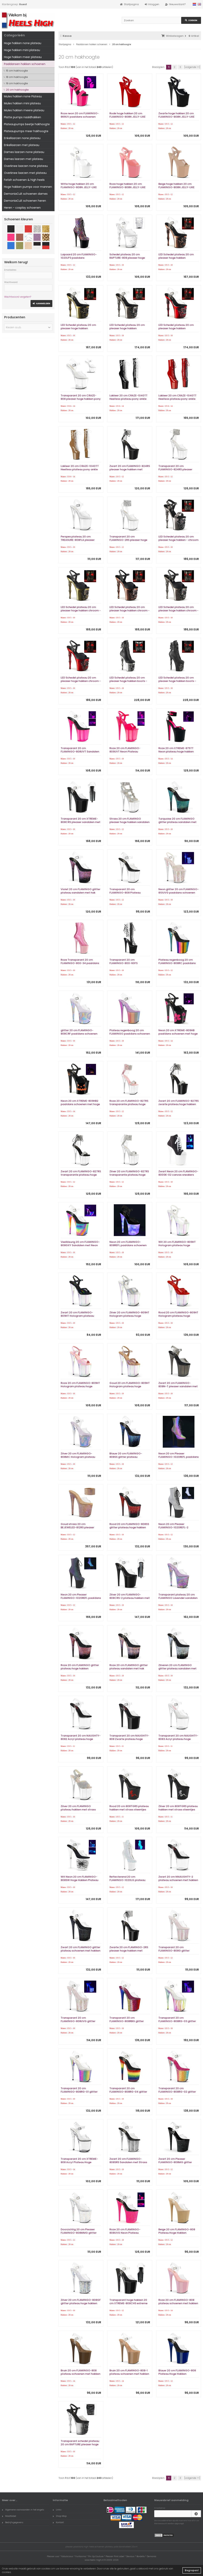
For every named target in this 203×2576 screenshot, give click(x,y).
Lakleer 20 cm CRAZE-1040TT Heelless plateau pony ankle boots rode (177, 399)
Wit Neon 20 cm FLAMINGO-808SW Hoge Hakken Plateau (79, 1878)
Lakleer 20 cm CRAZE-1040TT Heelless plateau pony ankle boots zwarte (128, 399)
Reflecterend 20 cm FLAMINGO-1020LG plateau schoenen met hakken (127, 1880)
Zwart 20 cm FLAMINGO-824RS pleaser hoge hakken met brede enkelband (129, 469)
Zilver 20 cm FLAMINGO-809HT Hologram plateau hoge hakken (129, 1316)
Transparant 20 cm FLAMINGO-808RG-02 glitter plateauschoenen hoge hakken (178, 2091)
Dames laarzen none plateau (24, 152)
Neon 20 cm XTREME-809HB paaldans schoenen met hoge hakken (178, 1033)
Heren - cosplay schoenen (22, 208)
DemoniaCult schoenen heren (25, 201)
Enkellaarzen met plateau (21, 145)
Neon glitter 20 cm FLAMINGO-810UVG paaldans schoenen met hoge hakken (178, 892)
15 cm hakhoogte (17, 71)
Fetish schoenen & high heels (24, 180)
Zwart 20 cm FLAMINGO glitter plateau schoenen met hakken (80, 1949)
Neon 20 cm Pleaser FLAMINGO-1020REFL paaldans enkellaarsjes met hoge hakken (178, 1457)
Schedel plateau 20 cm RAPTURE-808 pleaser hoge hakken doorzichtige (127, 258)
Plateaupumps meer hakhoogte (26, 131)
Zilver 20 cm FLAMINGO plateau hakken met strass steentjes (78, 1809)
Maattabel (9, 2516)
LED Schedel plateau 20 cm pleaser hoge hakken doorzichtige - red (176, 328)
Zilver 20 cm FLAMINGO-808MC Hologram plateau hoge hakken (78, 1457)
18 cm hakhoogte (17, 77)
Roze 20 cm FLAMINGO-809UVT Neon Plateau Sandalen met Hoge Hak (125, 751)
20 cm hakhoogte (17, 90)
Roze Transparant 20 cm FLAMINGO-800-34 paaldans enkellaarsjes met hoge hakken (81, 963)
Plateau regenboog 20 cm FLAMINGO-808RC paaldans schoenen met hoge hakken (177, 963)
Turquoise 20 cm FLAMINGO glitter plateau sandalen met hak (177, 822)
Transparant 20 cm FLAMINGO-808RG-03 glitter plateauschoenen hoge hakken (178, 2021)
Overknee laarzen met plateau (25, 173)
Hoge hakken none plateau (22, 43)
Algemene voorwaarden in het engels (23, 2509)
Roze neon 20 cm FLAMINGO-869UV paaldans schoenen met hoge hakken (80, 116)
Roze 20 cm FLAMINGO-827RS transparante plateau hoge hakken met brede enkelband (128, 1104)
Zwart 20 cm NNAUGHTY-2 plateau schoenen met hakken (178, 1878)
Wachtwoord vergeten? (17, 296)
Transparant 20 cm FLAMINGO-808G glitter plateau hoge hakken (174, 1950)
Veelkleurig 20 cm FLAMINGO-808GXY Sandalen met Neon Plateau (80, 1245)
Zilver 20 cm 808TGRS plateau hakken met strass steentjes (178, 1807)
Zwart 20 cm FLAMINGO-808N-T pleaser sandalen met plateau (178, 1386)
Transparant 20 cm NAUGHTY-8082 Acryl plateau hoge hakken (81, 1739)
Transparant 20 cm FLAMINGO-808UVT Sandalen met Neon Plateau (80, 751)
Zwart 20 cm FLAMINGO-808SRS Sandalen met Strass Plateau (128, 2162)
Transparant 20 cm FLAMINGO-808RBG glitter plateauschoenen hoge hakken (129, 2021)
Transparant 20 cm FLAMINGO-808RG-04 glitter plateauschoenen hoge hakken (129, 2091)
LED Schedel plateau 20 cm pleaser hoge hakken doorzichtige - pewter (127, 328)
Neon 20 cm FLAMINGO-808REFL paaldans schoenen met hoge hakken (128, 1245)
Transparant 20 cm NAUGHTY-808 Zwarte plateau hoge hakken (129, 1739)
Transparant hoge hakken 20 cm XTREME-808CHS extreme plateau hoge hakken (128, 2303)
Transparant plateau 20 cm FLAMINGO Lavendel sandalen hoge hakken (177, 1598)
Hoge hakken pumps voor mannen (28, 187)
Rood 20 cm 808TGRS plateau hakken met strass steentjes (129, 1807)
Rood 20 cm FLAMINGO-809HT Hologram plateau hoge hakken (178, 1316)
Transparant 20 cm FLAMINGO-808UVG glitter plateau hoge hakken (78, 2021)
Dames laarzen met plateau (23, 159)
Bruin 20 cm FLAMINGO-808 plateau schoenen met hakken (80, 2372)
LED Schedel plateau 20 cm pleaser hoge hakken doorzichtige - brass (176, 258)
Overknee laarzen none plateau (26, 166)
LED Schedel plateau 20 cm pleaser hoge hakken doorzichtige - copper (78, 328)
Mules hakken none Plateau (23, 96)
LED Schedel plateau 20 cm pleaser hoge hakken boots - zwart (177, 681)
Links (57, 2509)
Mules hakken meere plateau (24, 110)
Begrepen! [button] (192, 2570)
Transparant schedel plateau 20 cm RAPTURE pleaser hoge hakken (80, 2444)
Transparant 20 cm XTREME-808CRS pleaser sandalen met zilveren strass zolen (80, 822)
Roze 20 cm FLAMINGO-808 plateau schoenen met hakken (178, 2301)
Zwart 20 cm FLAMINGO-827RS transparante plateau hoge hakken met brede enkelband (81, 1174)
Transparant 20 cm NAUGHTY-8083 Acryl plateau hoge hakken (178, 1739)
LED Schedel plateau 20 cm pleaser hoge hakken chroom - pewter (178, 610)
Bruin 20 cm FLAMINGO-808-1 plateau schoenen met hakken (129, 2372)
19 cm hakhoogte (17, 83)
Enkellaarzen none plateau (22, 138)
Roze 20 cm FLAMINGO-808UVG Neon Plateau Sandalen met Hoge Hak (125, 2232)
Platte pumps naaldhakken (22, 117)
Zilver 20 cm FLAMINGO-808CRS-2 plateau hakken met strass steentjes (129, 1598)
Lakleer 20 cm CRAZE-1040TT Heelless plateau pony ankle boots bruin (80, 469)
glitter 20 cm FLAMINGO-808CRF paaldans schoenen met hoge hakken (79, 1033)
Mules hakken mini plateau (22, 103)
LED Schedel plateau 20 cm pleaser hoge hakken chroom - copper (81, 610)
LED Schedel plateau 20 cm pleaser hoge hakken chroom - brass (129, 610)
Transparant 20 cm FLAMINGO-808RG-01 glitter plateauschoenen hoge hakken (81, 2091)
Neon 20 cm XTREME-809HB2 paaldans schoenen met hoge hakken (80, 1104)
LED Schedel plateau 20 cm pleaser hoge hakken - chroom (178, 538)
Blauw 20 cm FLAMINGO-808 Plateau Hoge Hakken (177, 2372)
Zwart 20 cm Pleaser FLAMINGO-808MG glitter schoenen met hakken (175, 2162)
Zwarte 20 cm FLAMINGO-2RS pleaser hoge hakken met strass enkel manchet (128, 1950)
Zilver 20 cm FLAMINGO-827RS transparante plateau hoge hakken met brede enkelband (129, 1174)
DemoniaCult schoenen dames (26, 194)
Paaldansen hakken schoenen (24, 64)
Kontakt (58, 2522)
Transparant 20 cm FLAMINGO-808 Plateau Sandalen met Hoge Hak (125, 892)
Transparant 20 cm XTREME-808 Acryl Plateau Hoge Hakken (79, 2162)
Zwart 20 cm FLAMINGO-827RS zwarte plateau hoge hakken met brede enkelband (178, 1104)
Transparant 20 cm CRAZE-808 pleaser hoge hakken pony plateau (81, 399)
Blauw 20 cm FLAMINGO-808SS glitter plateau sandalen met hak (125, 1457)
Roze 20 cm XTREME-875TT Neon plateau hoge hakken (176, 749)
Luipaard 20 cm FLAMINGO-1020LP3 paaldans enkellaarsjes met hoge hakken (81, 258)
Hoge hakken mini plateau (22, 50)
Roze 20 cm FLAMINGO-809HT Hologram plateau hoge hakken (80, 1386)
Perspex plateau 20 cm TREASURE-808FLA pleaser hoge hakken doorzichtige (78, 540)
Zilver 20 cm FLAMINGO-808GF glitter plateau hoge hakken (81, 2301)
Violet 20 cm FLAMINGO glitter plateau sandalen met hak (80, 890)
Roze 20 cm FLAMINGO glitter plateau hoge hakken (80, 1666)
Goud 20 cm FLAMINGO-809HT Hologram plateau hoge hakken (129, 1386)
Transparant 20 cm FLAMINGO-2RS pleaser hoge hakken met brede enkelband (128, 540)
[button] (28, 327)
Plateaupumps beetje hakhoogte (27, 124)
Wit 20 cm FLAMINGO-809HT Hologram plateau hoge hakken (177, 1245)
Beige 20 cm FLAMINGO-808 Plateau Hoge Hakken (176, 2231)
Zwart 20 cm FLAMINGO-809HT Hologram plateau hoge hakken (77, 1316)
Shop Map (60, 2516)
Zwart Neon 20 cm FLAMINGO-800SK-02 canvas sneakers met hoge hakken (178, 1174)
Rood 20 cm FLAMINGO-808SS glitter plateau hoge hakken (129, 1525)
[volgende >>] (192, 67)
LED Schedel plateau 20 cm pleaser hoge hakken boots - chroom (128, 681)
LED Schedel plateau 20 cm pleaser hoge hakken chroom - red (81, 681)
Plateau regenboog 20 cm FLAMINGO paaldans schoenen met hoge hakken (129, 1033)
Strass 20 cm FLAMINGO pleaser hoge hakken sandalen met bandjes (129, 822)
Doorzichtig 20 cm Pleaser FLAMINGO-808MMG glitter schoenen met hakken (79, 2232)
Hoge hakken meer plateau (23, 57)
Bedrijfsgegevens (12, 2522)
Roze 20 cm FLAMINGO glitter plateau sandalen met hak (128, 1666)
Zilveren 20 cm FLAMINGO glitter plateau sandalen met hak (177, 1668)
